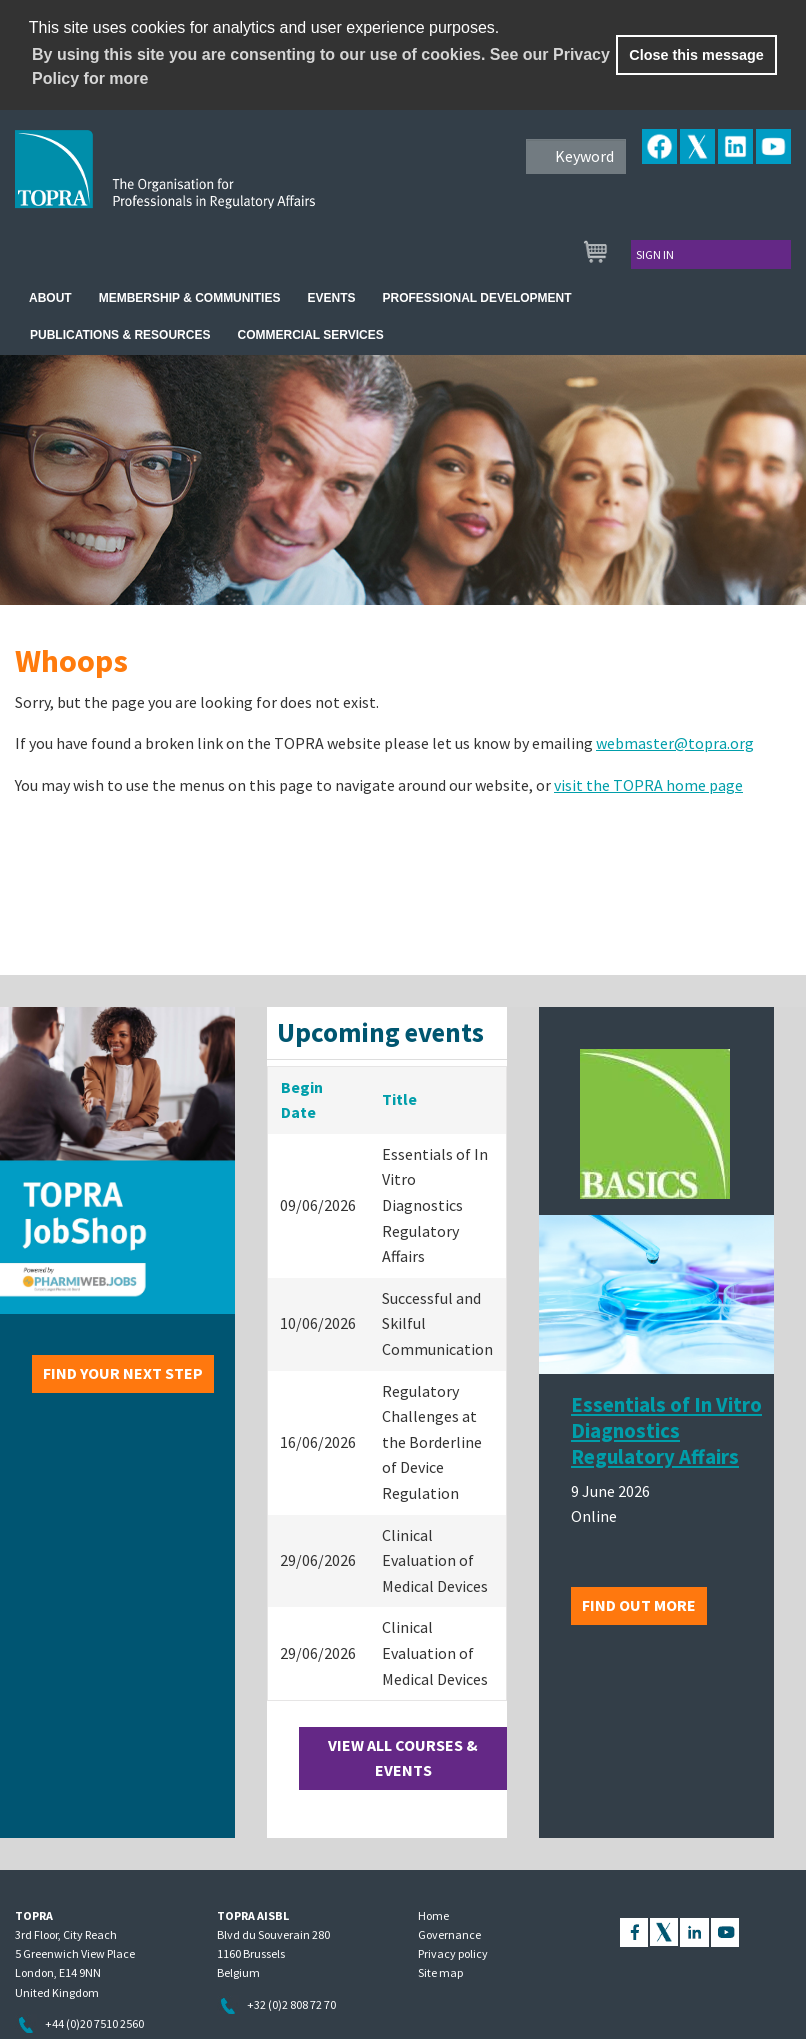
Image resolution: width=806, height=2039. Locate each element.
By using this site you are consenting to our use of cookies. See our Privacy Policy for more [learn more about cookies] (321, 66)
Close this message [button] (696, 55)
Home (433, 1915)
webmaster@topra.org (675, 743)
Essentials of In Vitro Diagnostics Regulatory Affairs (666, 1431)
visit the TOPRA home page (648, 785)
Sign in (655, 254)
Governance (449, 1934)
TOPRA (206, 185)
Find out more (639, 1605)
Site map (440, 1972)
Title (399, 1099)
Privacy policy (453, 1953)
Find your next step (123, 1373)
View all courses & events (403, 1758)
